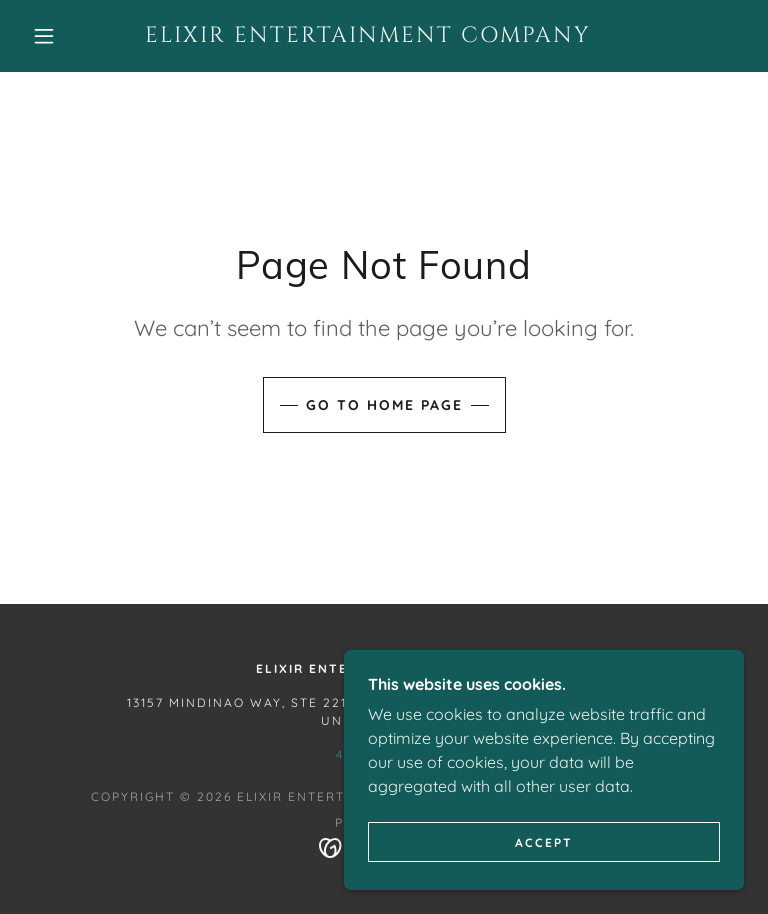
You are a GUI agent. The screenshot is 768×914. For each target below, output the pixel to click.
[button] (44, 36)
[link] (368, 36)
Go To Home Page (384, 405)
